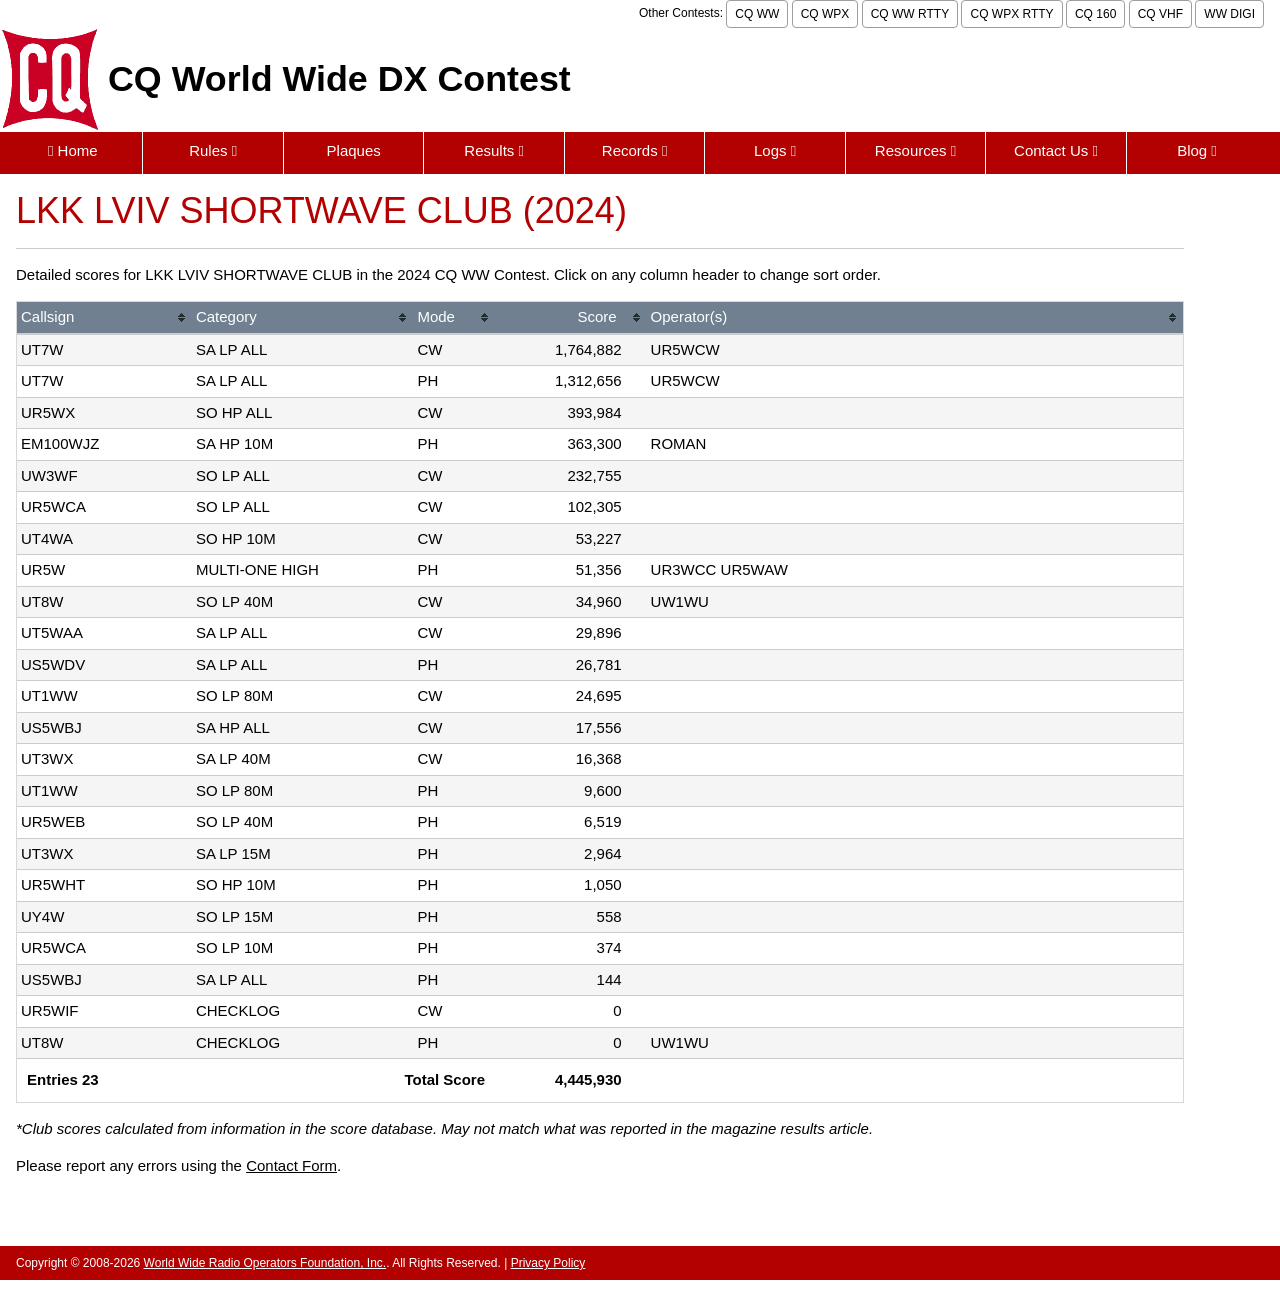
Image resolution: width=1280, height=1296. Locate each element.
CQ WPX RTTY (1011, 14)
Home (73, 150)
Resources (915, 150)
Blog (1197, 150)
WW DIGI (1229, 14)
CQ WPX (825, 14)
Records (635, 150)
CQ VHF (1160, 14)
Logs (775, 150)
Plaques (354, 150)
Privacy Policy (548, 1263)
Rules (213, 150)
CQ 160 (1095, 14)
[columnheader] (104, 318)
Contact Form (291, 1165)
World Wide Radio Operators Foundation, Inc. (265, 1263)
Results (494, 150)
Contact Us (1056, 150)
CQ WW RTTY (910, 14)
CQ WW (757, 14)
